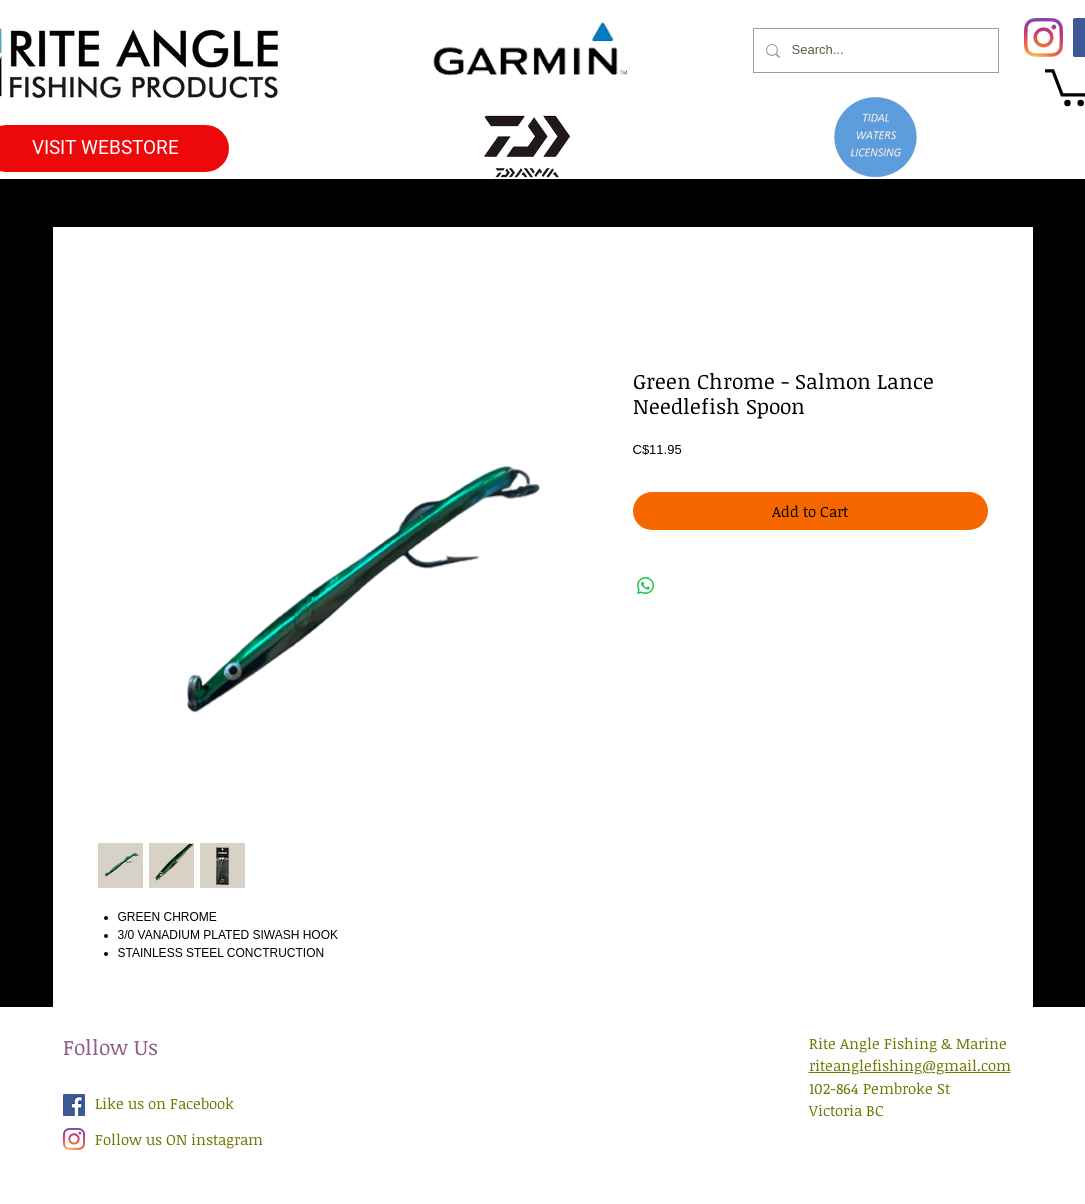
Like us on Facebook (164, 1103)
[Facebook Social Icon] (74, 1105)
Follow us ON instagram (179, 1139)
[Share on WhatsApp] (646, 586)
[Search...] (874, 50)
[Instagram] (1043, 37)
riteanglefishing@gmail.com (910, 1065)
